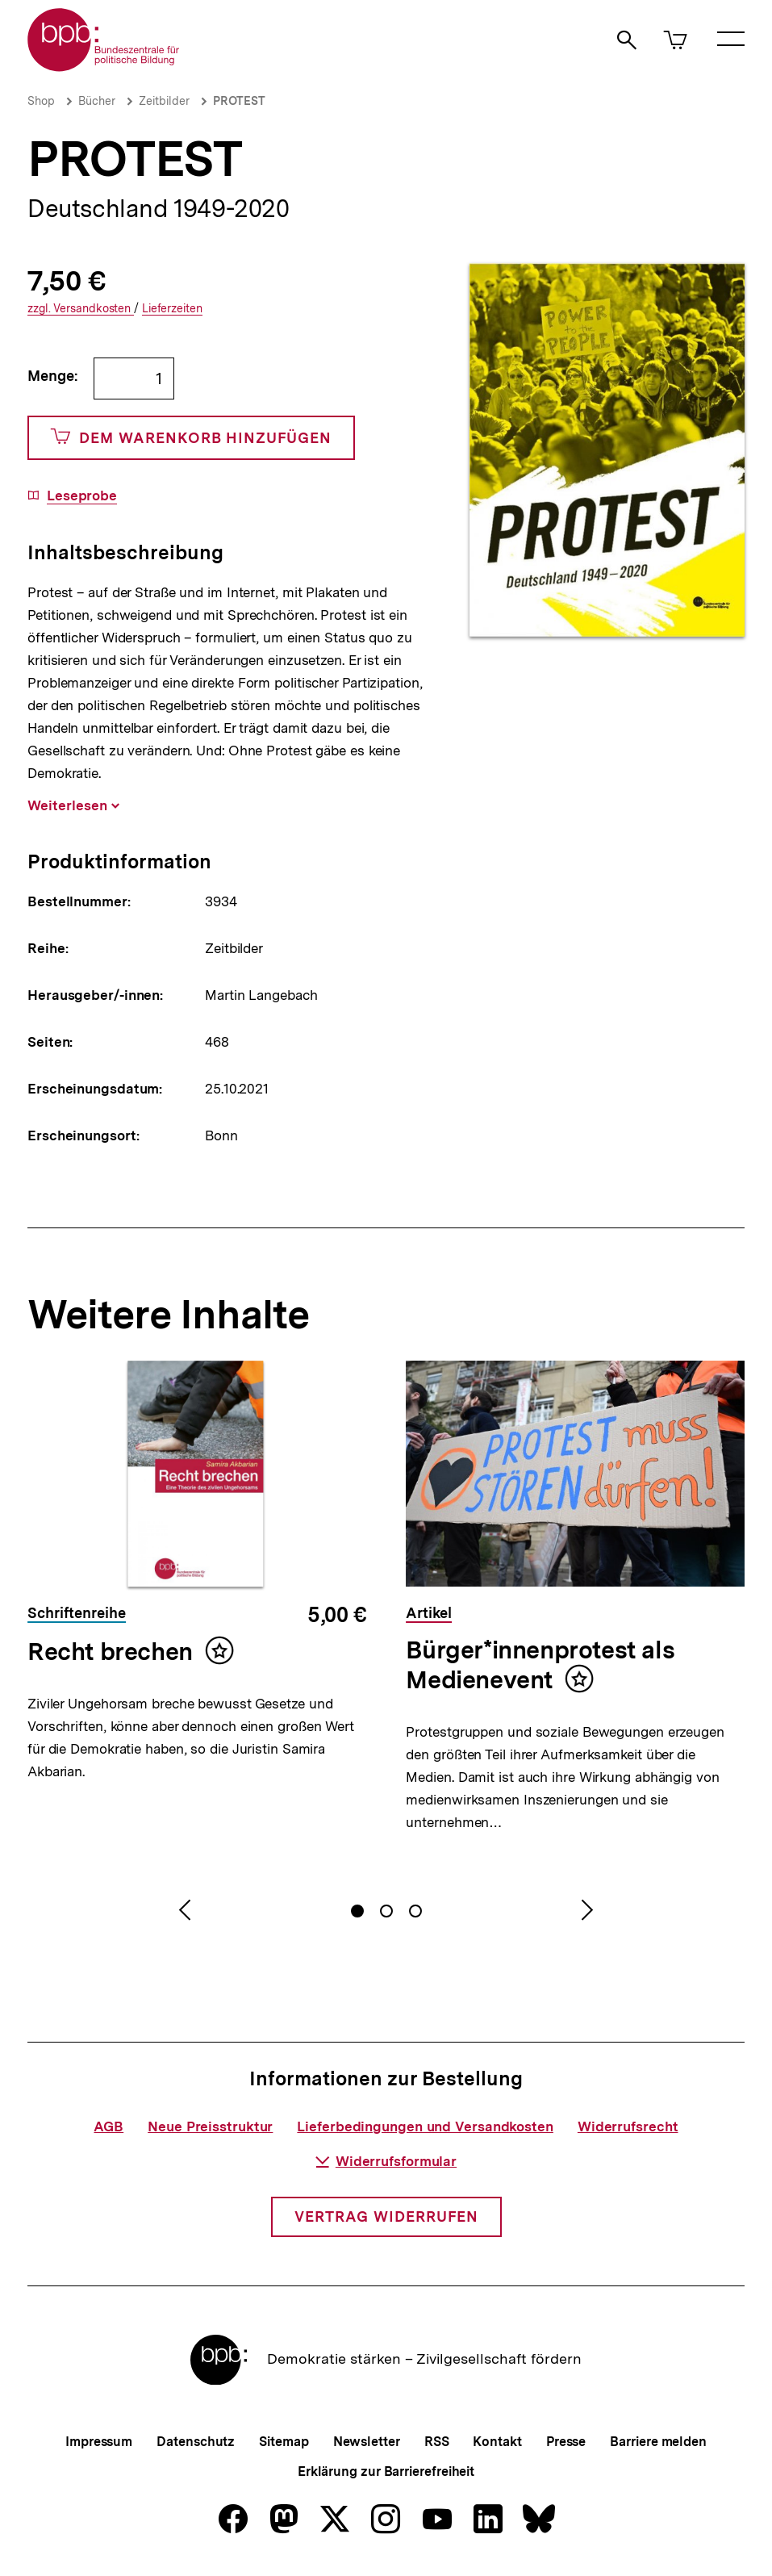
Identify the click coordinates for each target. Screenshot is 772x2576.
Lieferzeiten (172, 309)
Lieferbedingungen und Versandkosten (425, 2126)
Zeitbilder (164, 100)
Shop (41, 100)
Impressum (98, 2441)
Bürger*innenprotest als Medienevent (540, 1665)
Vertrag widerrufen (386, 2216)
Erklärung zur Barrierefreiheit (386, 2471)
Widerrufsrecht (628, 2126)
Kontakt (497, 2441)
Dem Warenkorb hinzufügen (191, 438)
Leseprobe (82, 495)
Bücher (96, 100)
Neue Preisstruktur (210, 2126)
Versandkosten (80, 309)
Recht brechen (110, 1651)
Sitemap (283, 2441)
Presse (566, 2441)
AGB (108, 2126)
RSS (436, 2441)
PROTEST (239, 100)
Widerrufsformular (386, 2161)
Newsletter (366, 2441)
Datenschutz (195, 2441)
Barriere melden (658, 2441)
